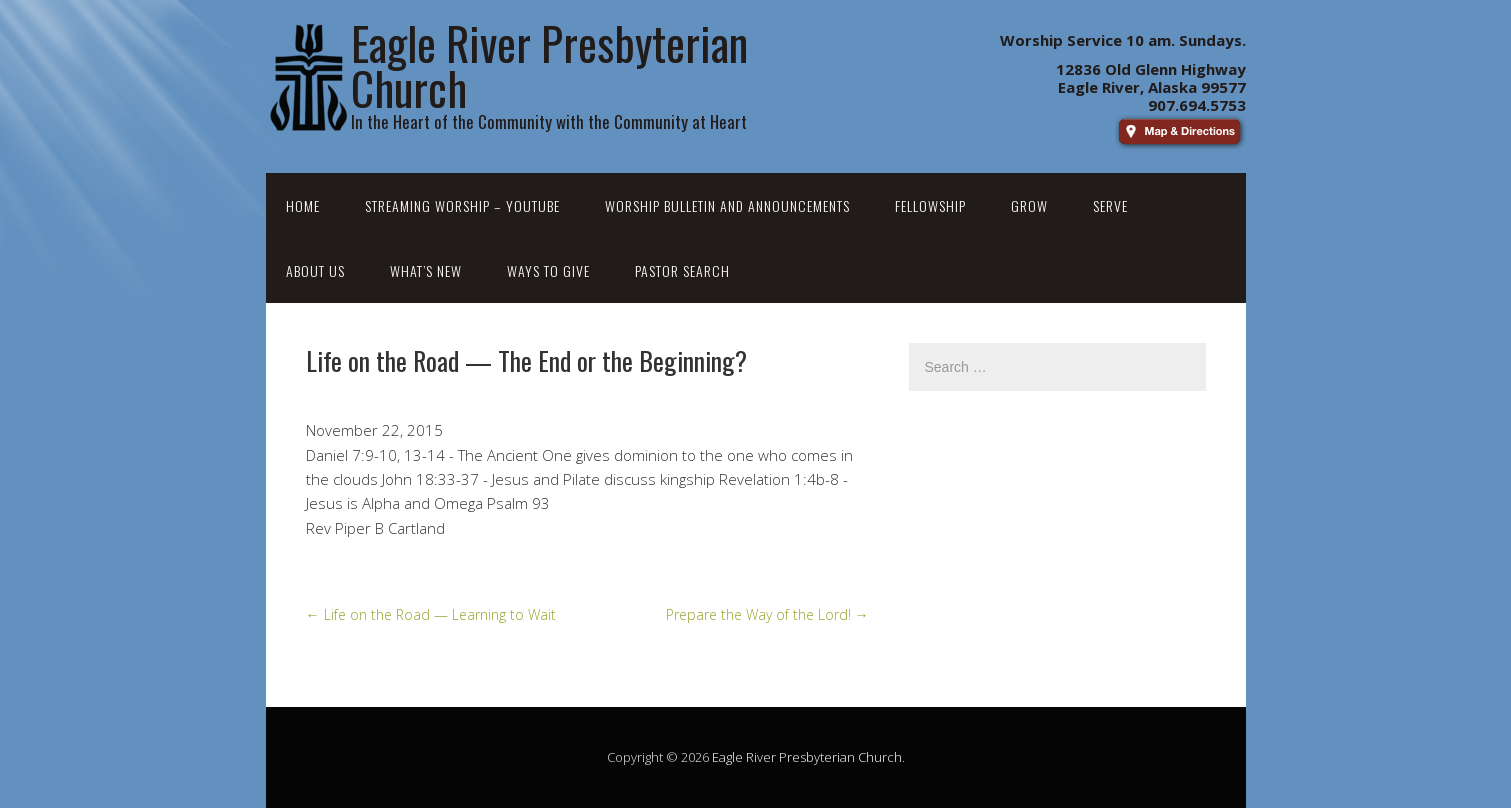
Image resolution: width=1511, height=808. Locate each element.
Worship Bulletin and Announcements (727, 205)
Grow (1029, 205)
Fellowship (930, 205)
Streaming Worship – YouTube (462, 205)
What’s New (426, 270)
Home (303, 205)
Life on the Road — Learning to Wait (431, 614)
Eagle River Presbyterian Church (807, 757)
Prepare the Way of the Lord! (767, 614)
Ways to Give (548, 270)
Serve (1110, 205)
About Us (315, 270)
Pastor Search (682, 270)
